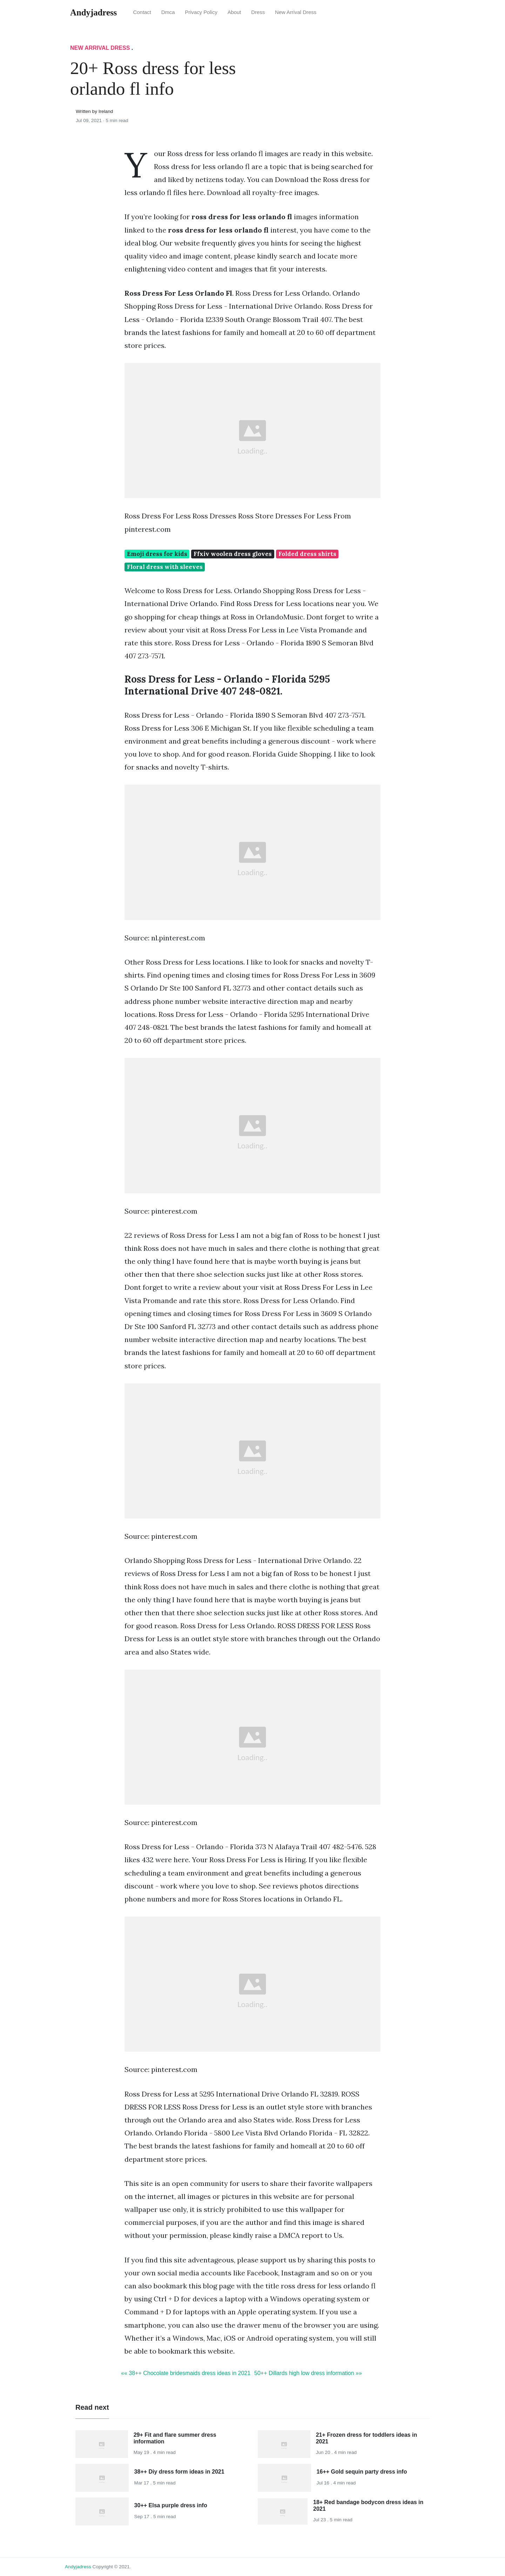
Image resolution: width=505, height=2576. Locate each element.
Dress (258, 12)
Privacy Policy (201, 12)
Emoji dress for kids (157, 554)
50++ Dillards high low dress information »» (308, 2373)
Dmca (168, 12)
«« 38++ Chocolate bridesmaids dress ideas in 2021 (185, 2373)
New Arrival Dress (295, 12)
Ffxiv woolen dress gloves (233, 554)
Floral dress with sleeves (165, 567)
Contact (142, 12)
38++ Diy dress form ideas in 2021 (179, 2472)
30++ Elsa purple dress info (170, 2505)
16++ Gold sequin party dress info (362, 2472)
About (234, 12)
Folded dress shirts (307, 554)
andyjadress (78, 2566)
